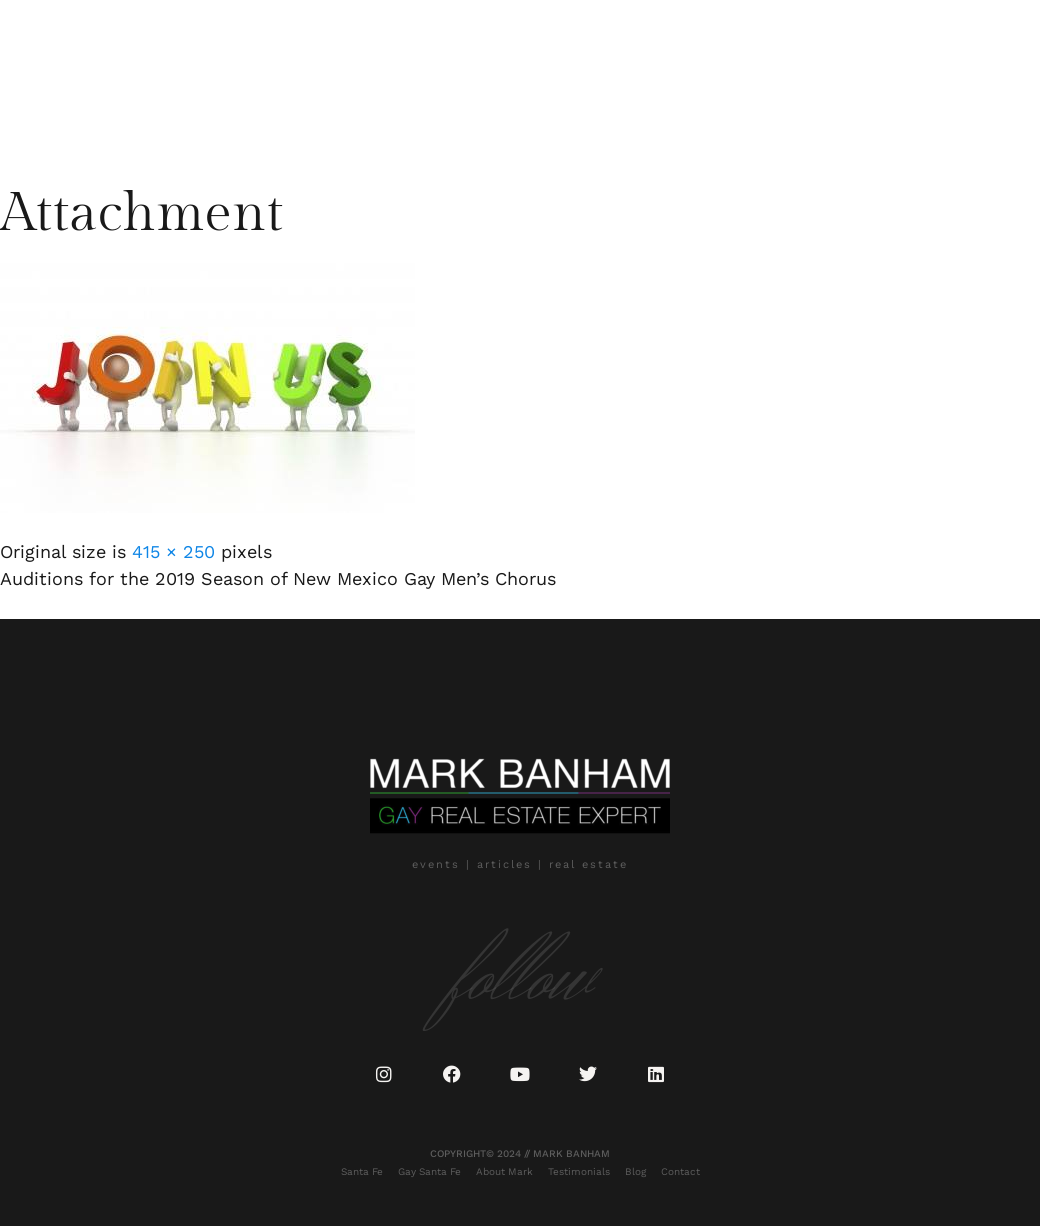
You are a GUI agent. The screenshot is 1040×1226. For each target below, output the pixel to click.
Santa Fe (81, 74)
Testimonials (384, 74)
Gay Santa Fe (175, 74)
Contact (276, 111)
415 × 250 (173, 551)
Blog (212, 111)
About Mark (279, 74)
